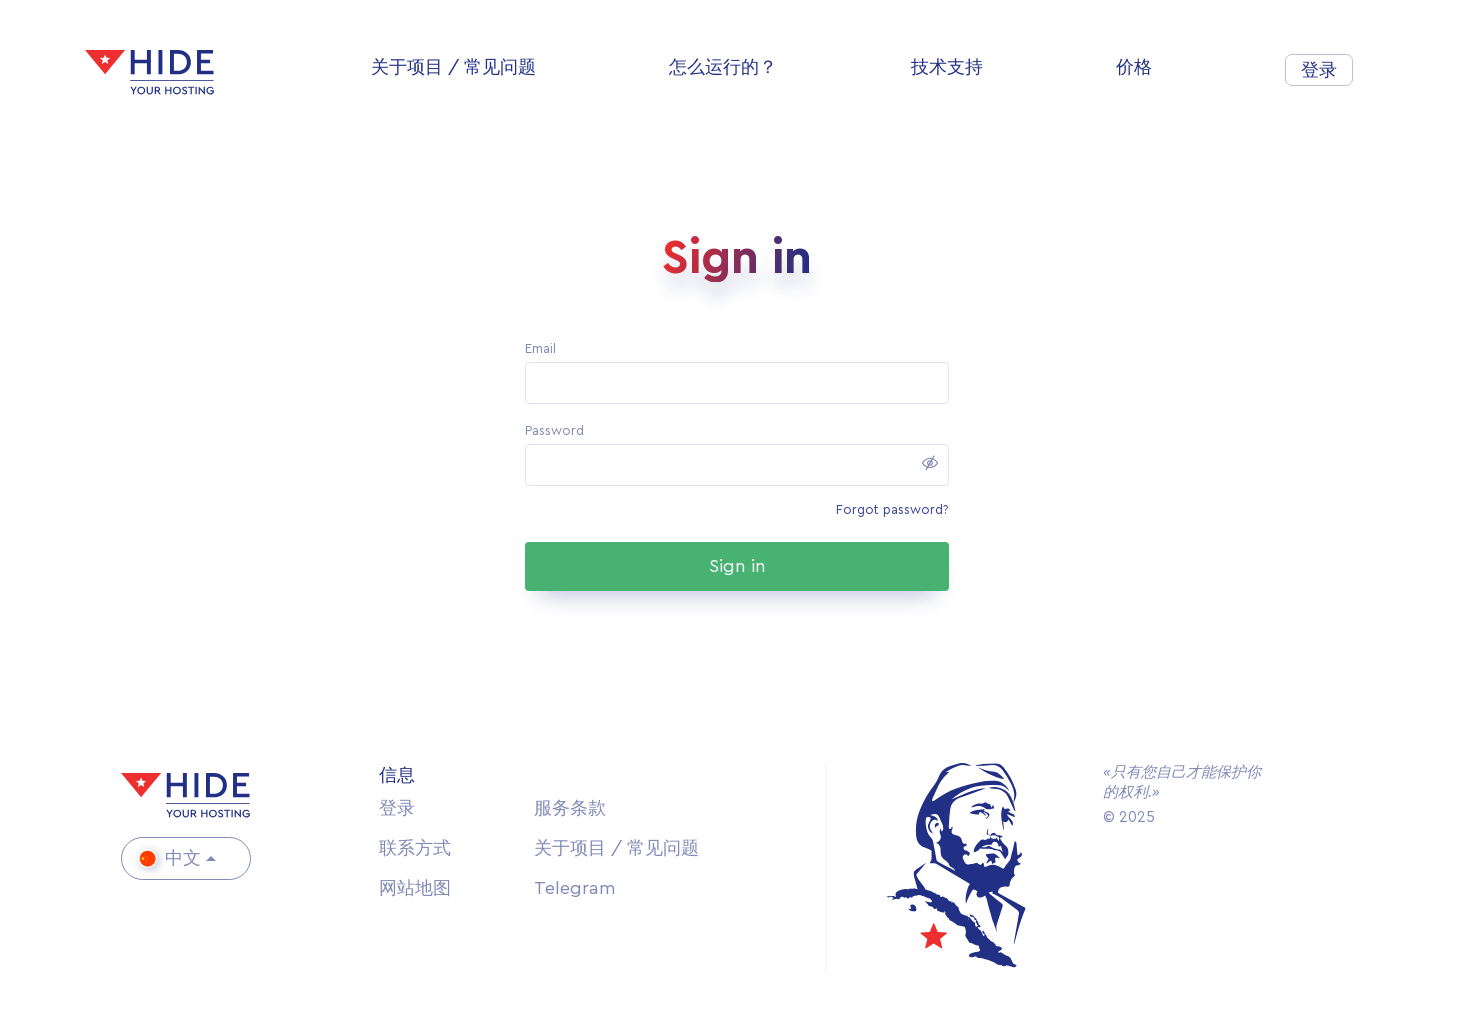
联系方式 (415, 848)
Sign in (737, 566)
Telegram (575, 888)
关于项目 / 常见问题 (616, 848)
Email (540, 348)
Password (554, 430)
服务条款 (570, 808)
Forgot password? (892, 509)
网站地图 (415, 888)
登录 (1319, 70)
